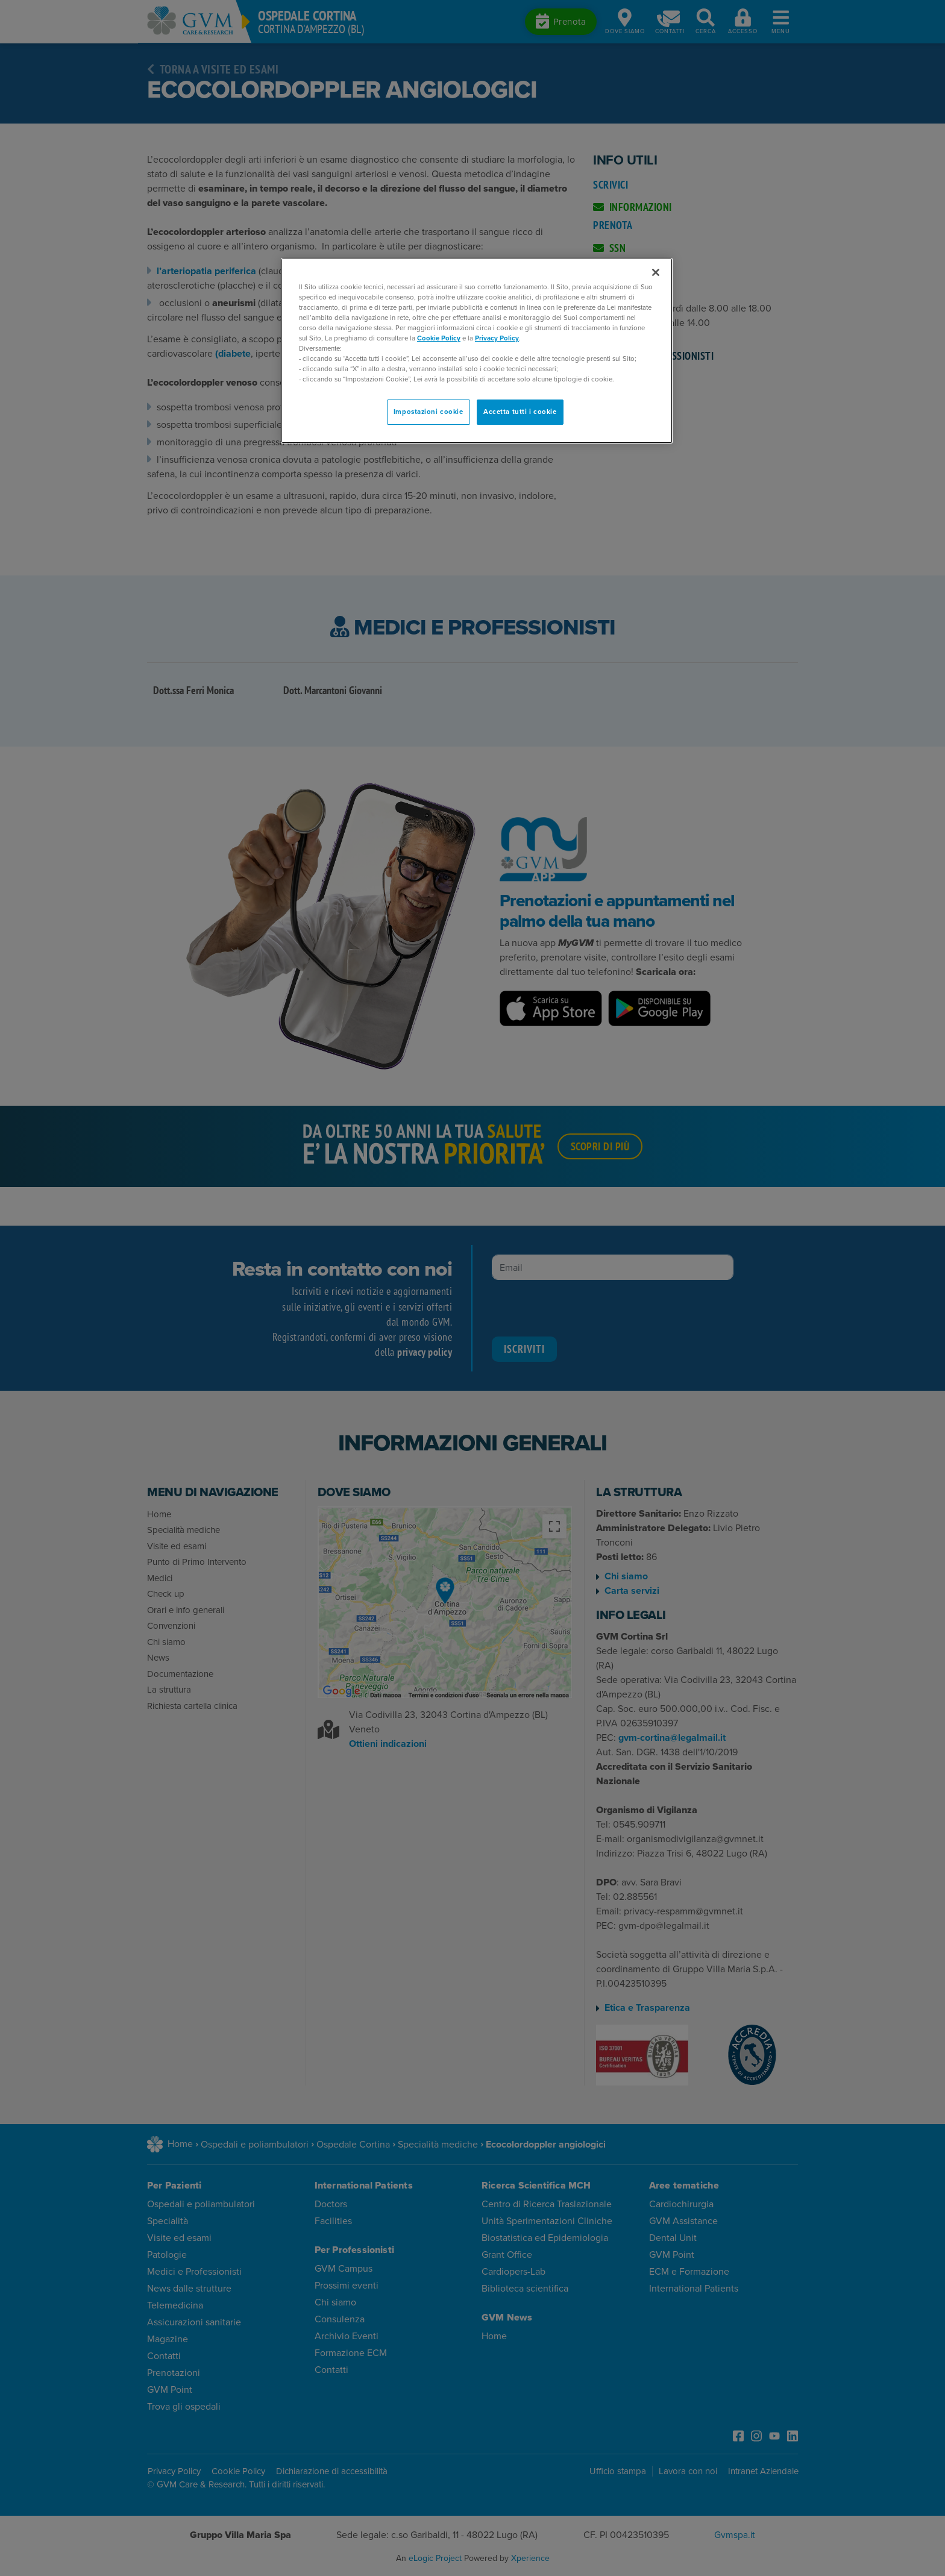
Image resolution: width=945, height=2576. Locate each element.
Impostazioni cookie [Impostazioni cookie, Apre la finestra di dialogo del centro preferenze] (428, 412)
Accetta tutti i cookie (520, 412)
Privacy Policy (497, 338)
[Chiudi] (655, 272)
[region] (477, 351)
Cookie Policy (438, 338)
